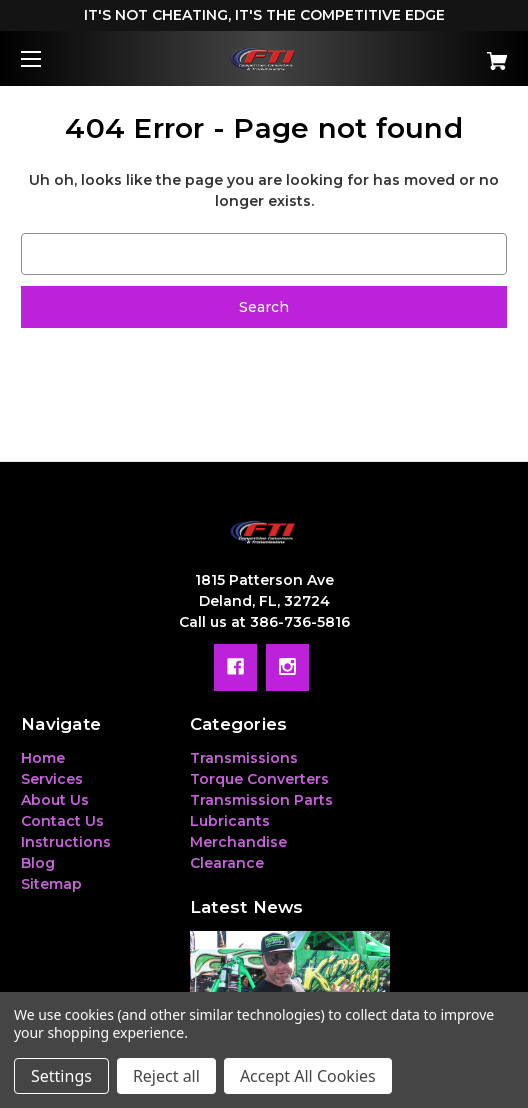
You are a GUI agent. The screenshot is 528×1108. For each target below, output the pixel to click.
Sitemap (51, 884)
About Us (55, 800)
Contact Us (62, 821)
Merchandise (238, 842)
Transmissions (244, 758)
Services (52, 779)
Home (43, 758)
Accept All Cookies (308, 1076)
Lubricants (230, 821)
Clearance (227, 863)
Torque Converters (259, 779)
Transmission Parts (261, 800)
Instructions (66, 842)
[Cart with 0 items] (458, 53)
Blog (38, 863)
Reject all (166, 1076)
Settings (61, 1076)
